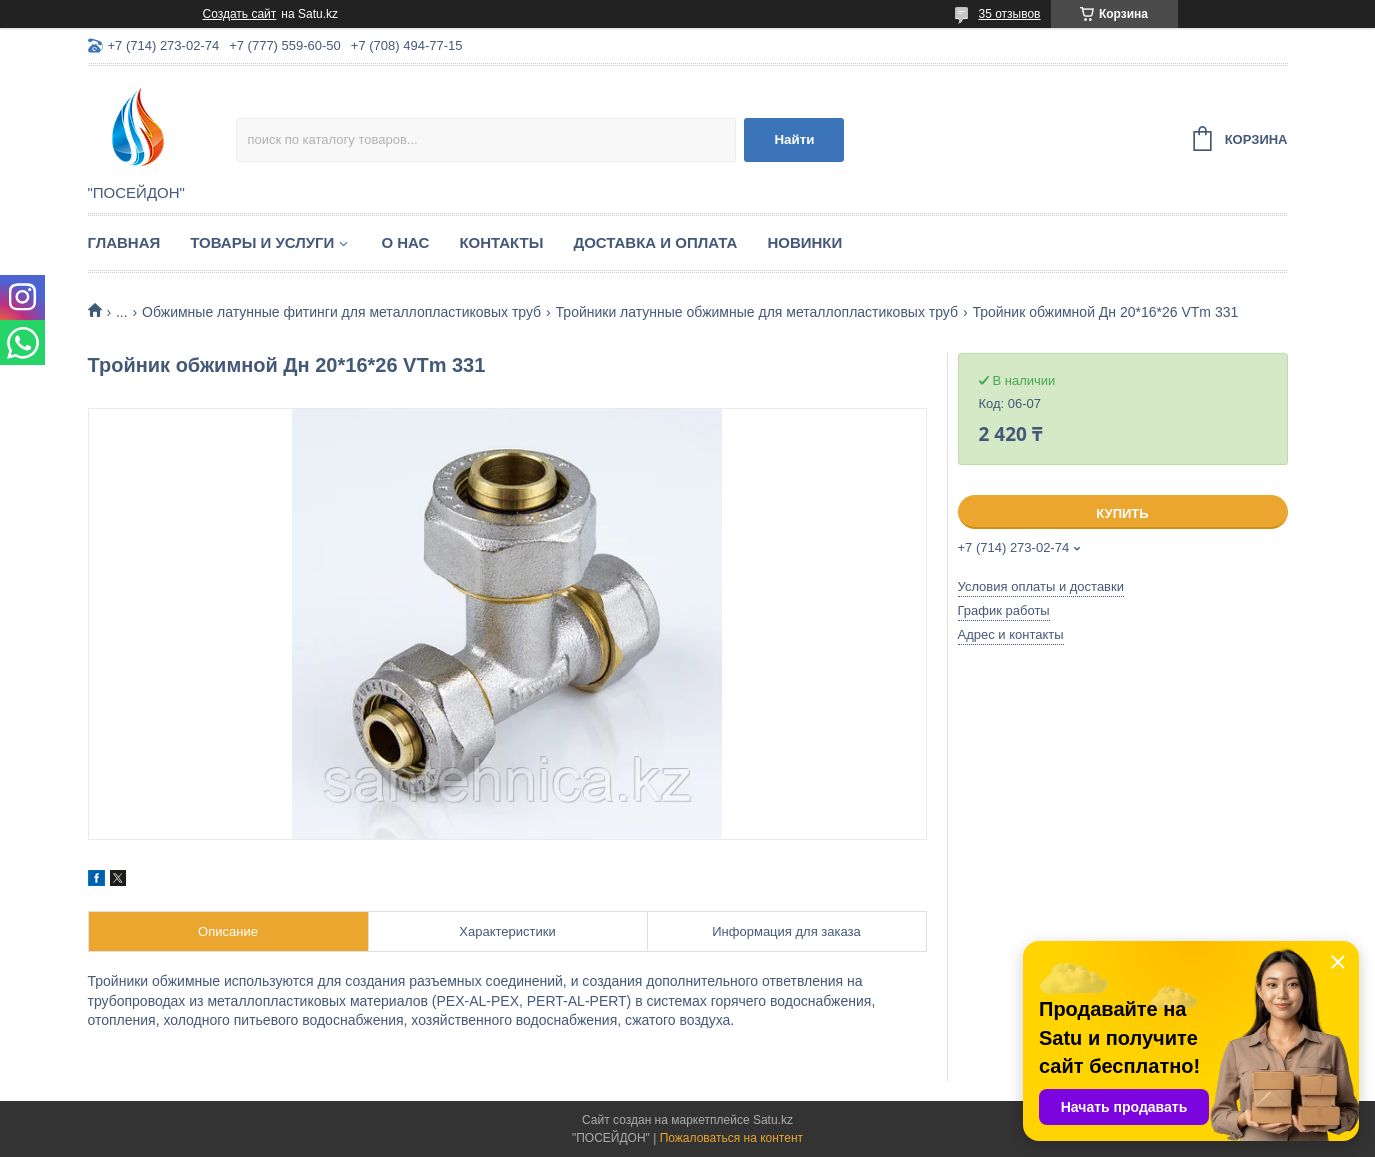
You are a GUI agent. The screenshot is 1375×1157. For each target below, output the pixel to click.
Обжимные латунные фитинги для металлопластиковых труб (341, 312)
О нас (405, 242)
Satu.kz (773, 1120)
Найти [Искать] (794, 139)
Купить (1122, 513)
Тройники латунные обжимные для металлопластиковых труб (757, 312)
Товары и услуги (262, 242)
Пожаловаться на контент (731, 1138)
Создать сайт (240, 14)
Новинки (804, 242)
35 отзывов (1009, 14)
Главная (124, 242)
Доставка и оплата (655, 242)
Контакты (501, 242)
